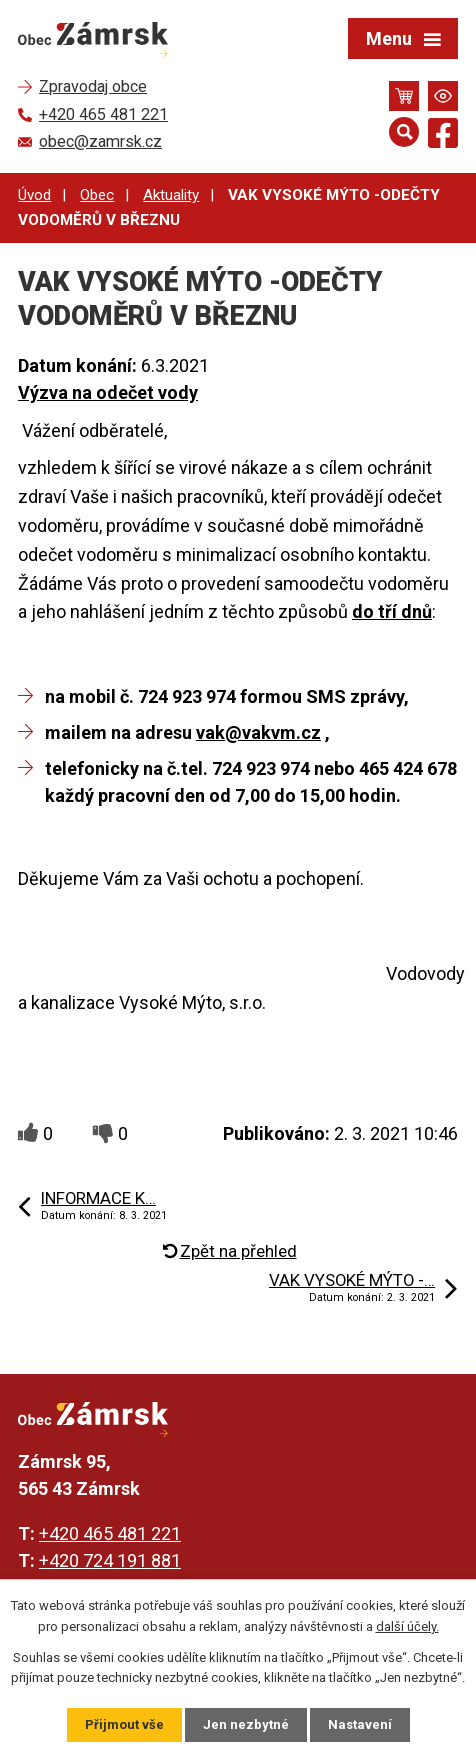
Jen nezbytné (246, 1724)
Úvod (34, 195)
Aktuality (171, 195)
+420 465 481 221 (110, 1533)
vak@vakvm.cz (258, 732)
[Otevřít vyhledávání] (404, 132)
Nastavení (360, 1724)
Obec (97, 195)
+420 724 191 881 (110, 1560)
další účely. (407, 1626)
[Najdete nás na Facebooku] (443, 136)
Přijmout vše (124, 1724)
